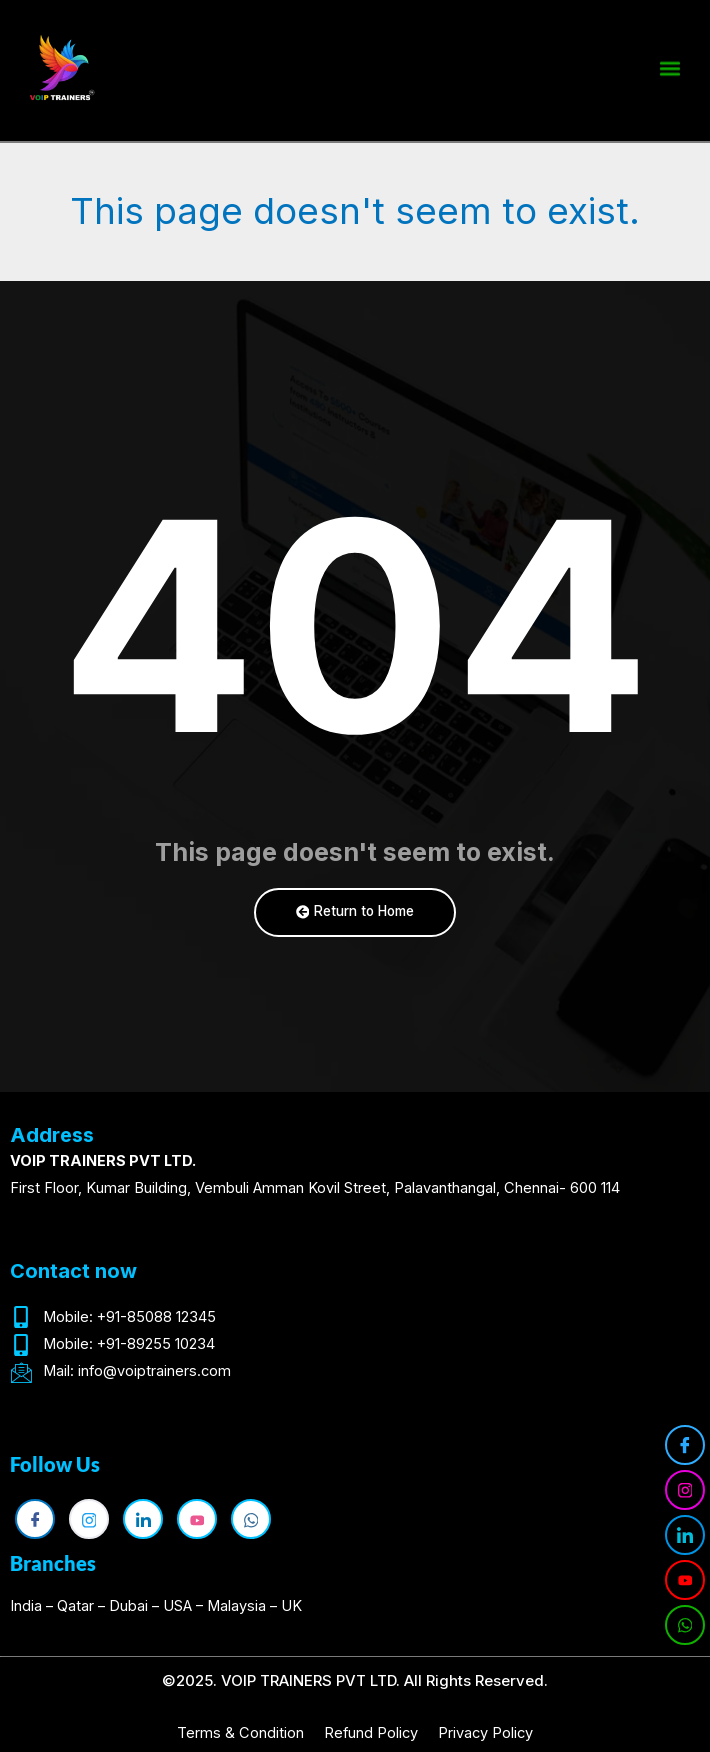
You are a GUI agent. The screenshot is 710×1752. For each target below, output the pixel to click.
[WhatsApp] (685, 1625)
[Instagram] (685, 1490)
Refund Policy (371, 1733)
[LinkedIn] (685, 1535)
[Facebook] (685, 1445)
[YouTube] (685, 1580)
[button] (669, 65)
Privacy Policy (485, 1733)
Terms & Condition (240, 1733)
